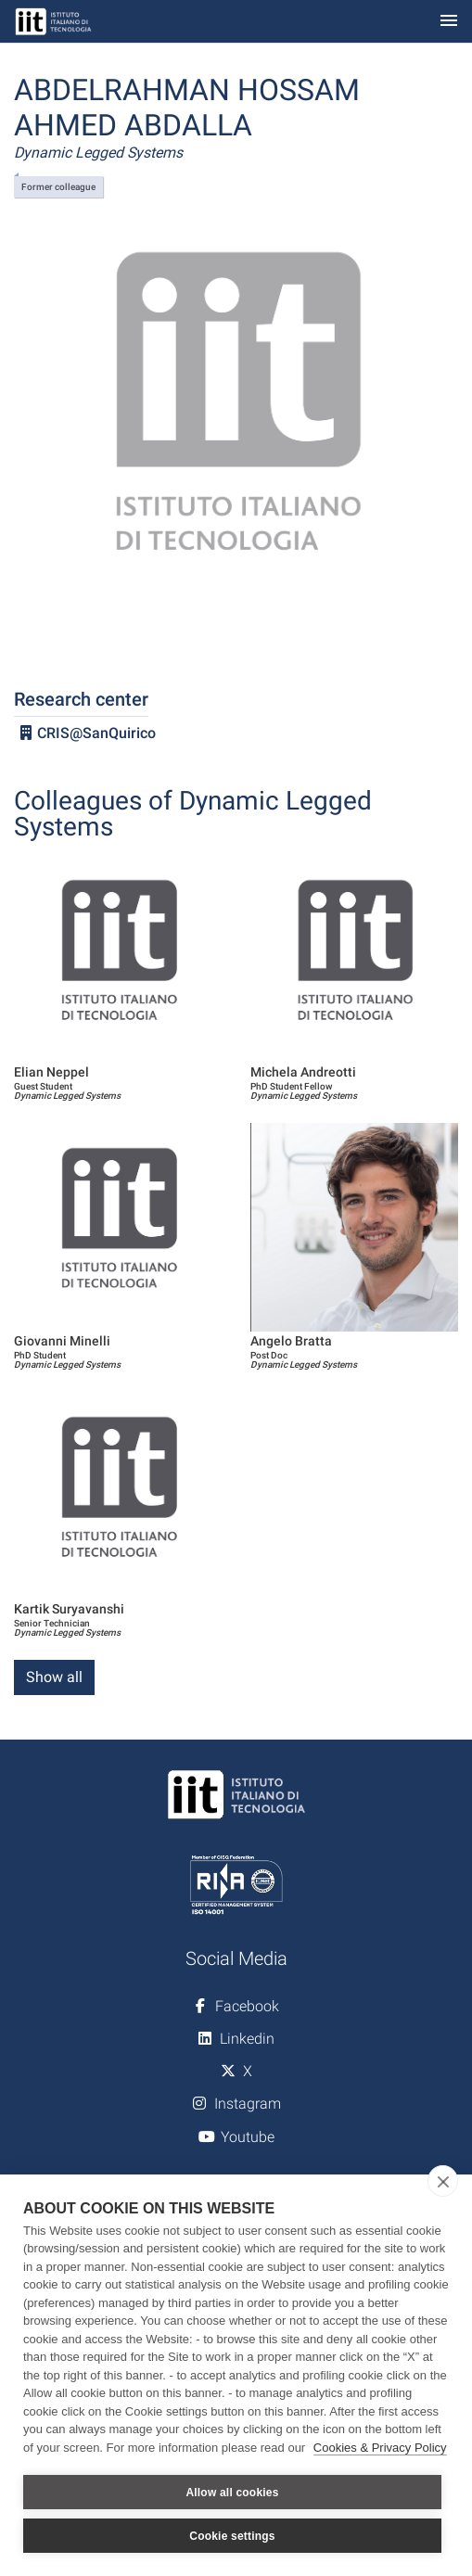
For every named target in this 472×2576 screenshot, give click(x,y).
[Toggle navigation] (449, 22)
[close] (442, 2181)
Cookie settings (231, 2536)
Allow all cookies (231, 2492)
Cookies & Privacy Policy (380, 2448)
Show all (54, 1677)
